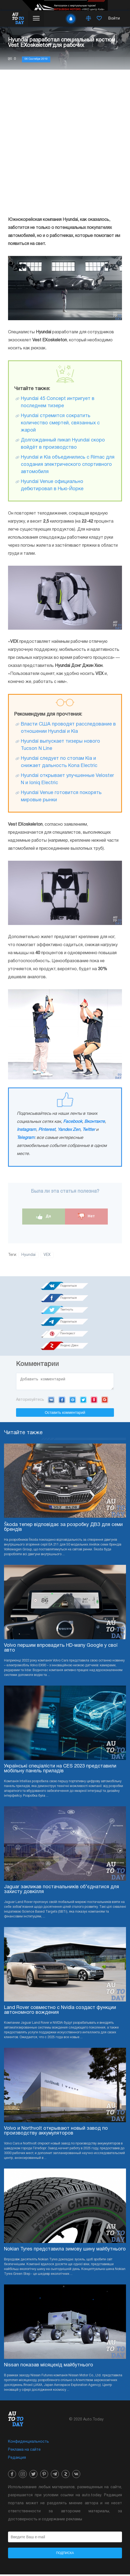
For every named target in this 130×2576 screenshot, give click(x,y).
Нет (86, 1216)
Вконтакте (94, 1122)
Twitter (88, 1130)
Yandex (94, 1401)
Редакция (17, 2459)
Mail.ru (72, 1401)
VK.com (51, 1401)
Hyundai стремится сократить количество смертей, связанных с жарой (60, 423)
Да (43, 1216)
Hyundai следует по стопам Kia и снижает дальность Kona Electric (59, 762)
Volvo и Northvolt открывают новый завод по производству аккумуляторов (56, 2132)
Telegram (26, 1138)
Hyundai (28, 1255)
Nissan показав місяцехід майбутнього (48, 2367)
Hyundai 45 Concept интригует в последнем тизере (57, 402)
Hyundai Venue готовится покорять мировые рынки (61, 796)
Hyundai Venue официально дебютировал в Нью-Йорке (52, 485)
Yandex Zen (69, 1130)
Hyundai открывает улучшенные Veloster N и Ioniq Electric (67, 779)
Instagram (26, 1130)
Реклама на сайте (24, 2451)
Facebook (72, 1122)
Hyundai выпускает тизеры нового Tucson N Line (60, 745)
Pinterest (46, 1130)
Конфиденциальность (28, 2443)
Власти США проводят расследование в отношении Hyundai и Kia (68, 728)
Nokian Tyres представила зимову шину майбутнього (65, 2251)
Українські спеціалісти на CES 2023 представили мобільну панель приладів (60, 1770)
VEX (47, 1255)
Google (104, 1401)
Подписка (65, 2554)
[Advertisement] (65, 143)
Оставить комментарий (65, 1414)
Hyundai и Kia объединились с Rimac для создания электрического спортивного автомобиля (67, 464)
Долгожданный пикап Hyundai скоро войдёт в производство (63, 444)
